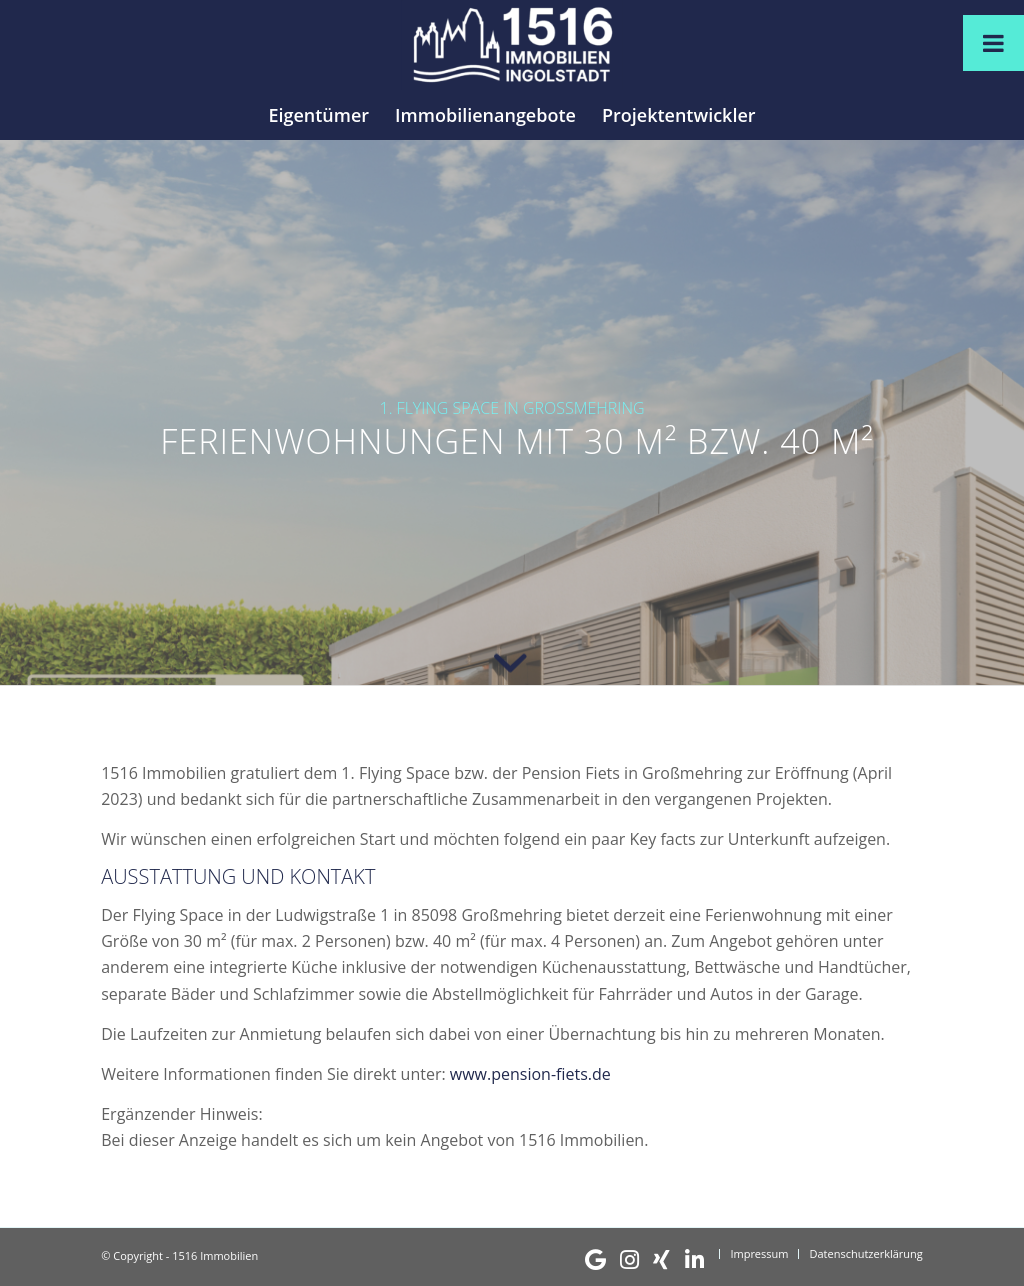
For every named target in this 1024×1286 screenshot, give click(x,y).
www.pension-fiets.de (530, 1074)
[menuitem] (318, 115)
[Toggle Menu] (993, 43)
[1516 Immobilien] (511, 45)
